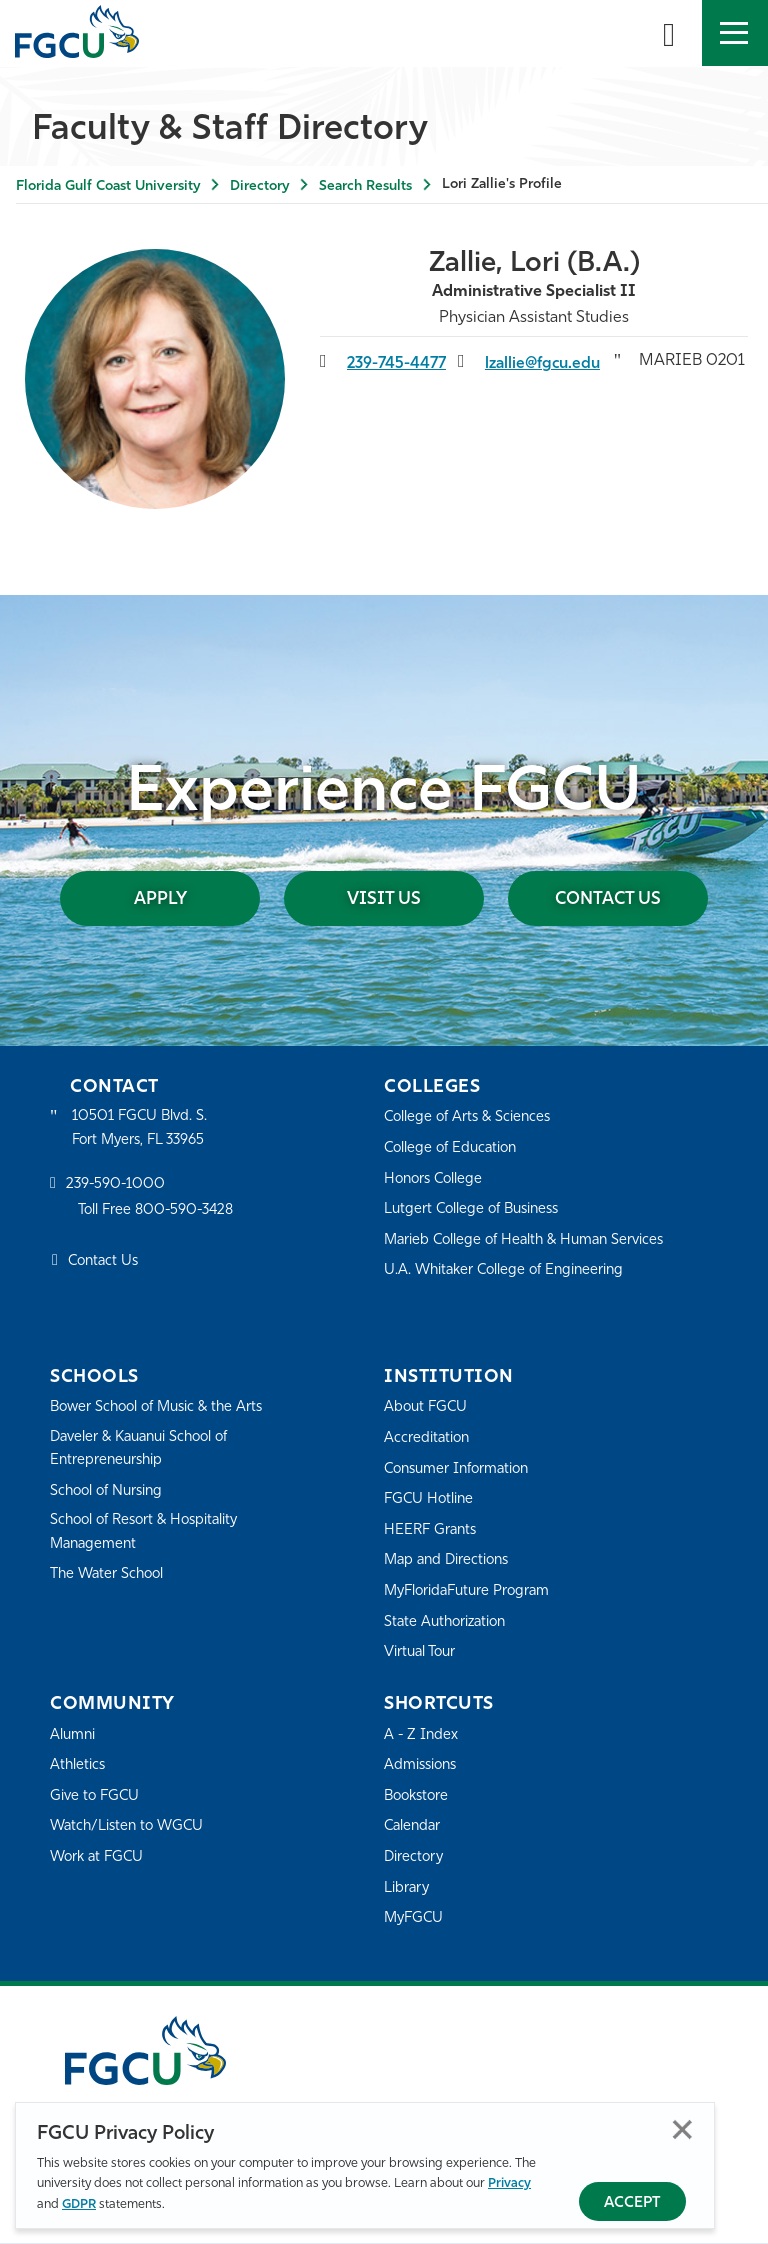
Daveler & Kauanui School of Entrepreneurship (146, 1450)
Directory (259, 186)
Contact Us (590, 899)
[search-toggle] (669, 33)
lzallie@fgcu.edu (544, 364)
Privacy (509, 2183)
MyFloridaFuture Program (471, 1592)
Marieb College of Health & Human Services (530, 1241)
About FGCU (427, 1408)
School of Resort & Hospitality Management (150, 1535)
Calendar (414, 1827)
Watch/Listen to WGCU (130, 1827)
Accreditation (428, 1439)
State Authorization (448, 1623)
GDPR (79, 2204)
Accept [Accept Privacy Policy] (632, 2203)
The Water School (110, 1577)
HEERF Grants (432, 1531)
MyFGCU (415, 1919)
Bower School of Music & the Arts (163, 1408)
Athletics (78, 1766)
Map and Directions (450, 1561)
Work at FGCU (99, 1858)
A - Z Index (422, 1736)
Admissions (422, 1766)
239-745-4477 (398, 364)
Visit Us (384, 899)
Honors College (436, 1180)
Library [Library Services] (407, 1889)
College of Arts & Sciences (471, 1118)
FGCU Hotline (430, 1500)
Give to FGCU (96, 1797)
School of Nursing (110, 1493)
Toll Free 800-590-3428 (160, 1213)
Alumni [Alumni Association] (73, 1736)
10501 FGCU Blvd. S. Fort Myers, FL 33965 (142, 1129)
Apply (178, 899)
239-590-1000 (117, 1187)
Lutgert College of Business (476, 1210)
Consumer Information (461, 1470)
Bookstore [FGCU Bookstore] (419, 1797)
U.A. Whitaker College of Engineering (509, 1271)
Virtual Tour (422, 1653)
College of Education (454, 1149)
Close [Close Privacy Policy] (682, 2129)
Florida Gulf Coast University (108, 186)
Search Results (365, 186)
